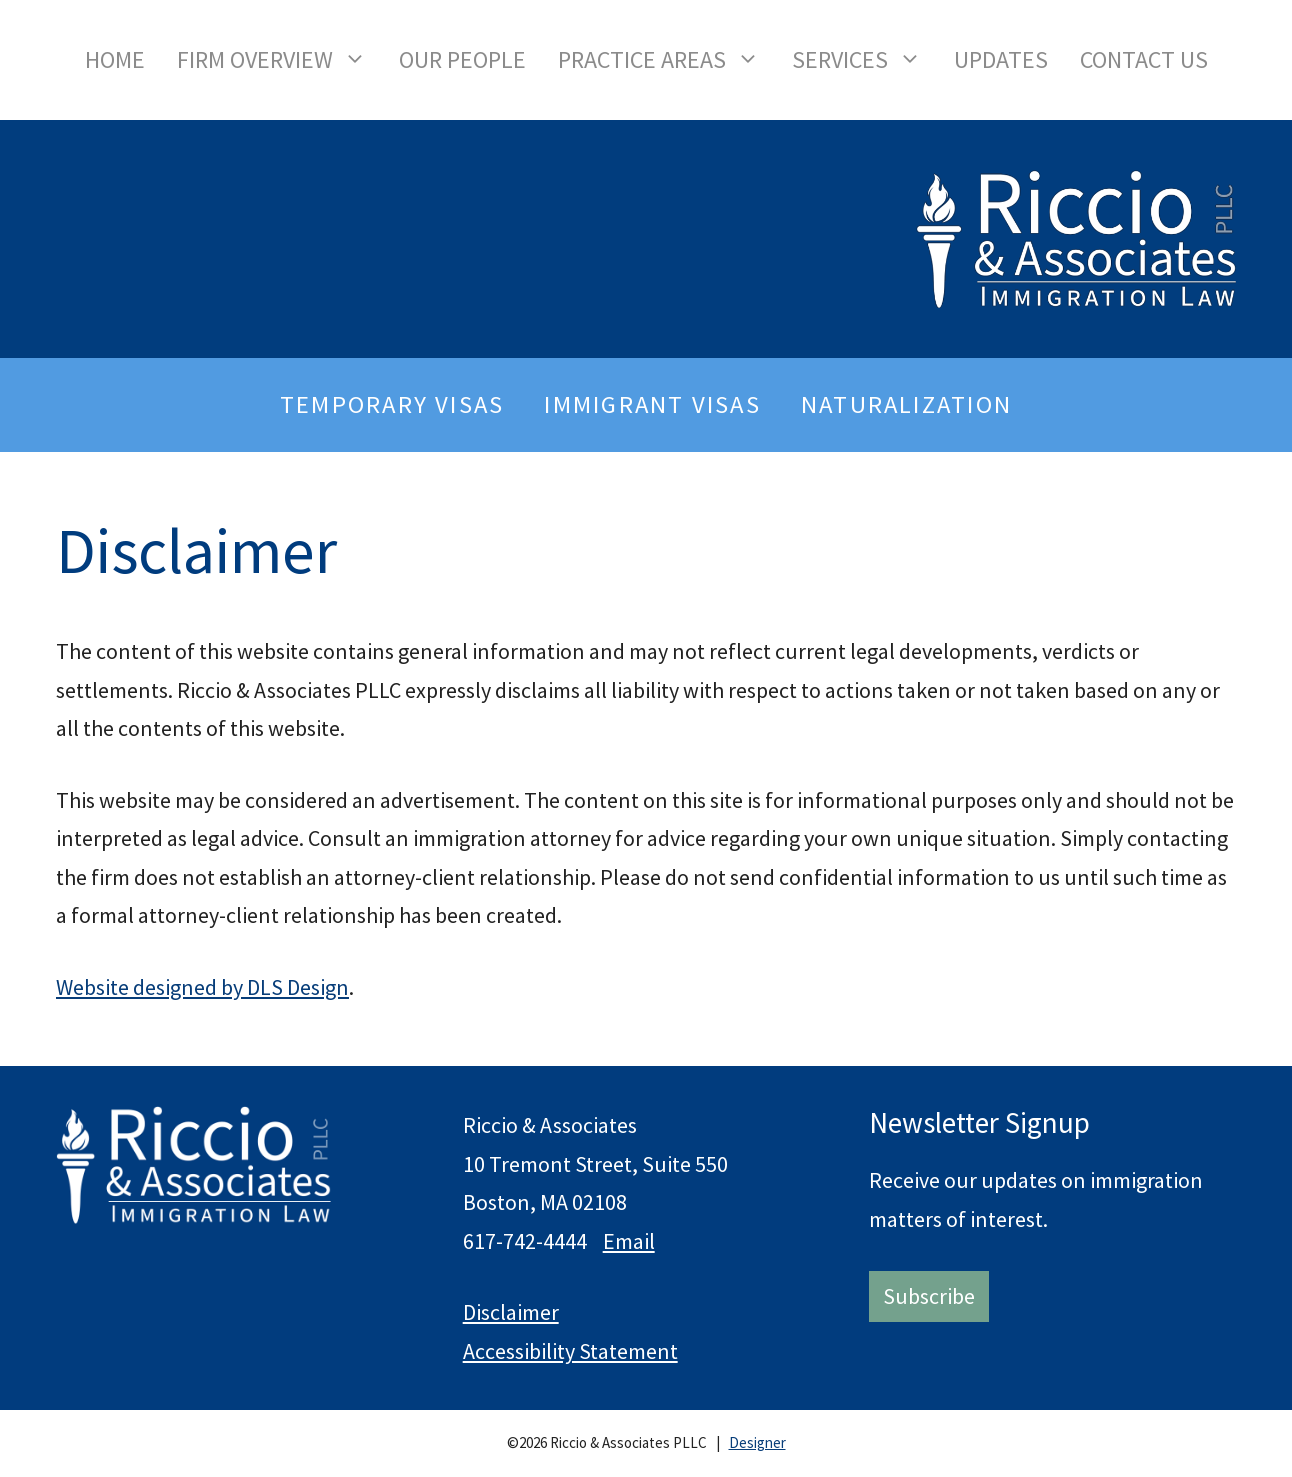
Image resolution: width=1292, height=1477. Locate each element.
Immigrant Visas (652, 404)
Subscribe (929, 1296)
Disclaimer (511, 1312)
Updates (1001, 59)
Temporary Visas (392, 404)
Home (115, 59)
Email (629, 1241)
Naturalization (906, 404)
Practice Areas (667, 60)
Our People (462, 59)
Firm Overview (280, 60)
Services (865, 60)
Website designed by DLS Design (202, 987)
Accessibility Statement (570, 1351)
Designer (757, 1442)
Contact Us (1144, 59)
